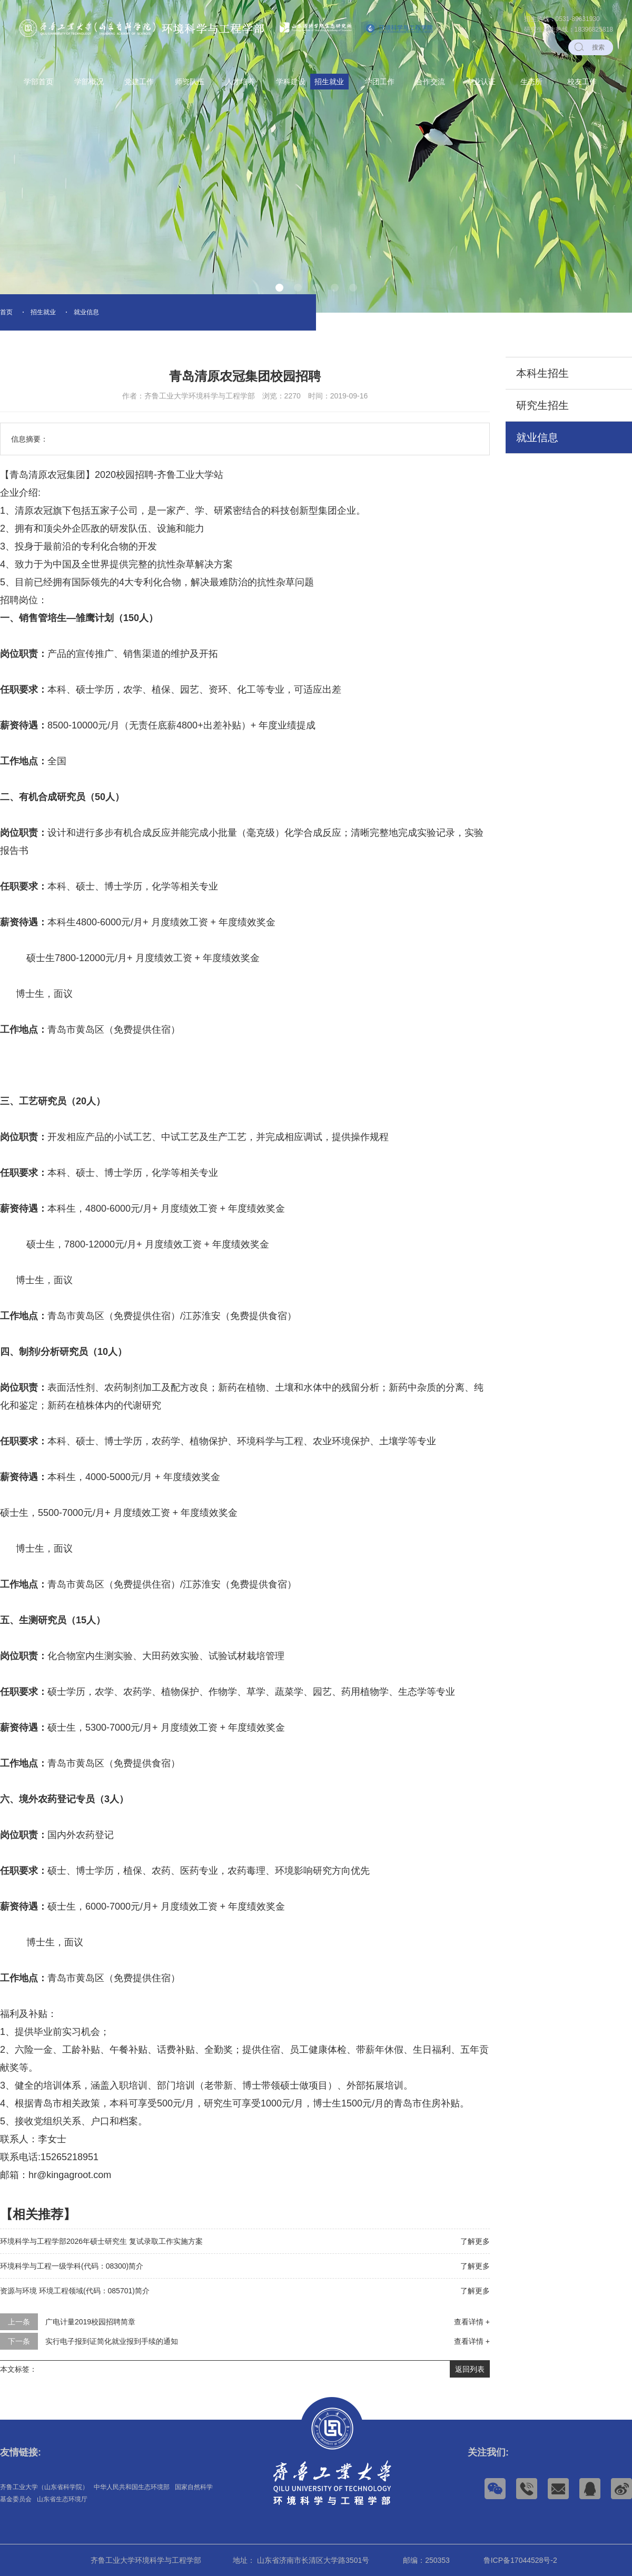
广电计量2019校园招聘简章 (90, 2322)
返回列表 (470, 2369)
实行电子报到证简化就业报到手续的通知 (111, 2341)
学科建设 (290, 81)
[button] (279, 288)
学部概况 (89, 81)
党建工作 (139, 81)
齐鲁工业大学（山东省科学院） (44, 2487)
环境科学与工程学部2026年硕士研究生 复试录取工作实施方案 (101, 2241)
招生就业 (329, 81)
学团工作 (379, 81)
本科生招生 (542, 373)
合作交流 (430, 81)
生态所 (531, 81)
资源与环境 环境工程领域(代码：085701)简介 (75, 2291)
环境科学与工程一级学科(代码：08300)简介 (71, 2266)
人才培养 (240, 81)
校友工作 (582, 81)
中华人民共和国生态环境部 (132, 2487)
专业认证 (481, 81)
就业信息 (86, 312)
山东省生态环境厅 (62, 2499)
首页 (6, 312)
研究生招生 (542, 405)
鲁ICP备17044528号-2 (520, 2560)
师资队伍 (189, 81)
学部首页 (38, 81)
